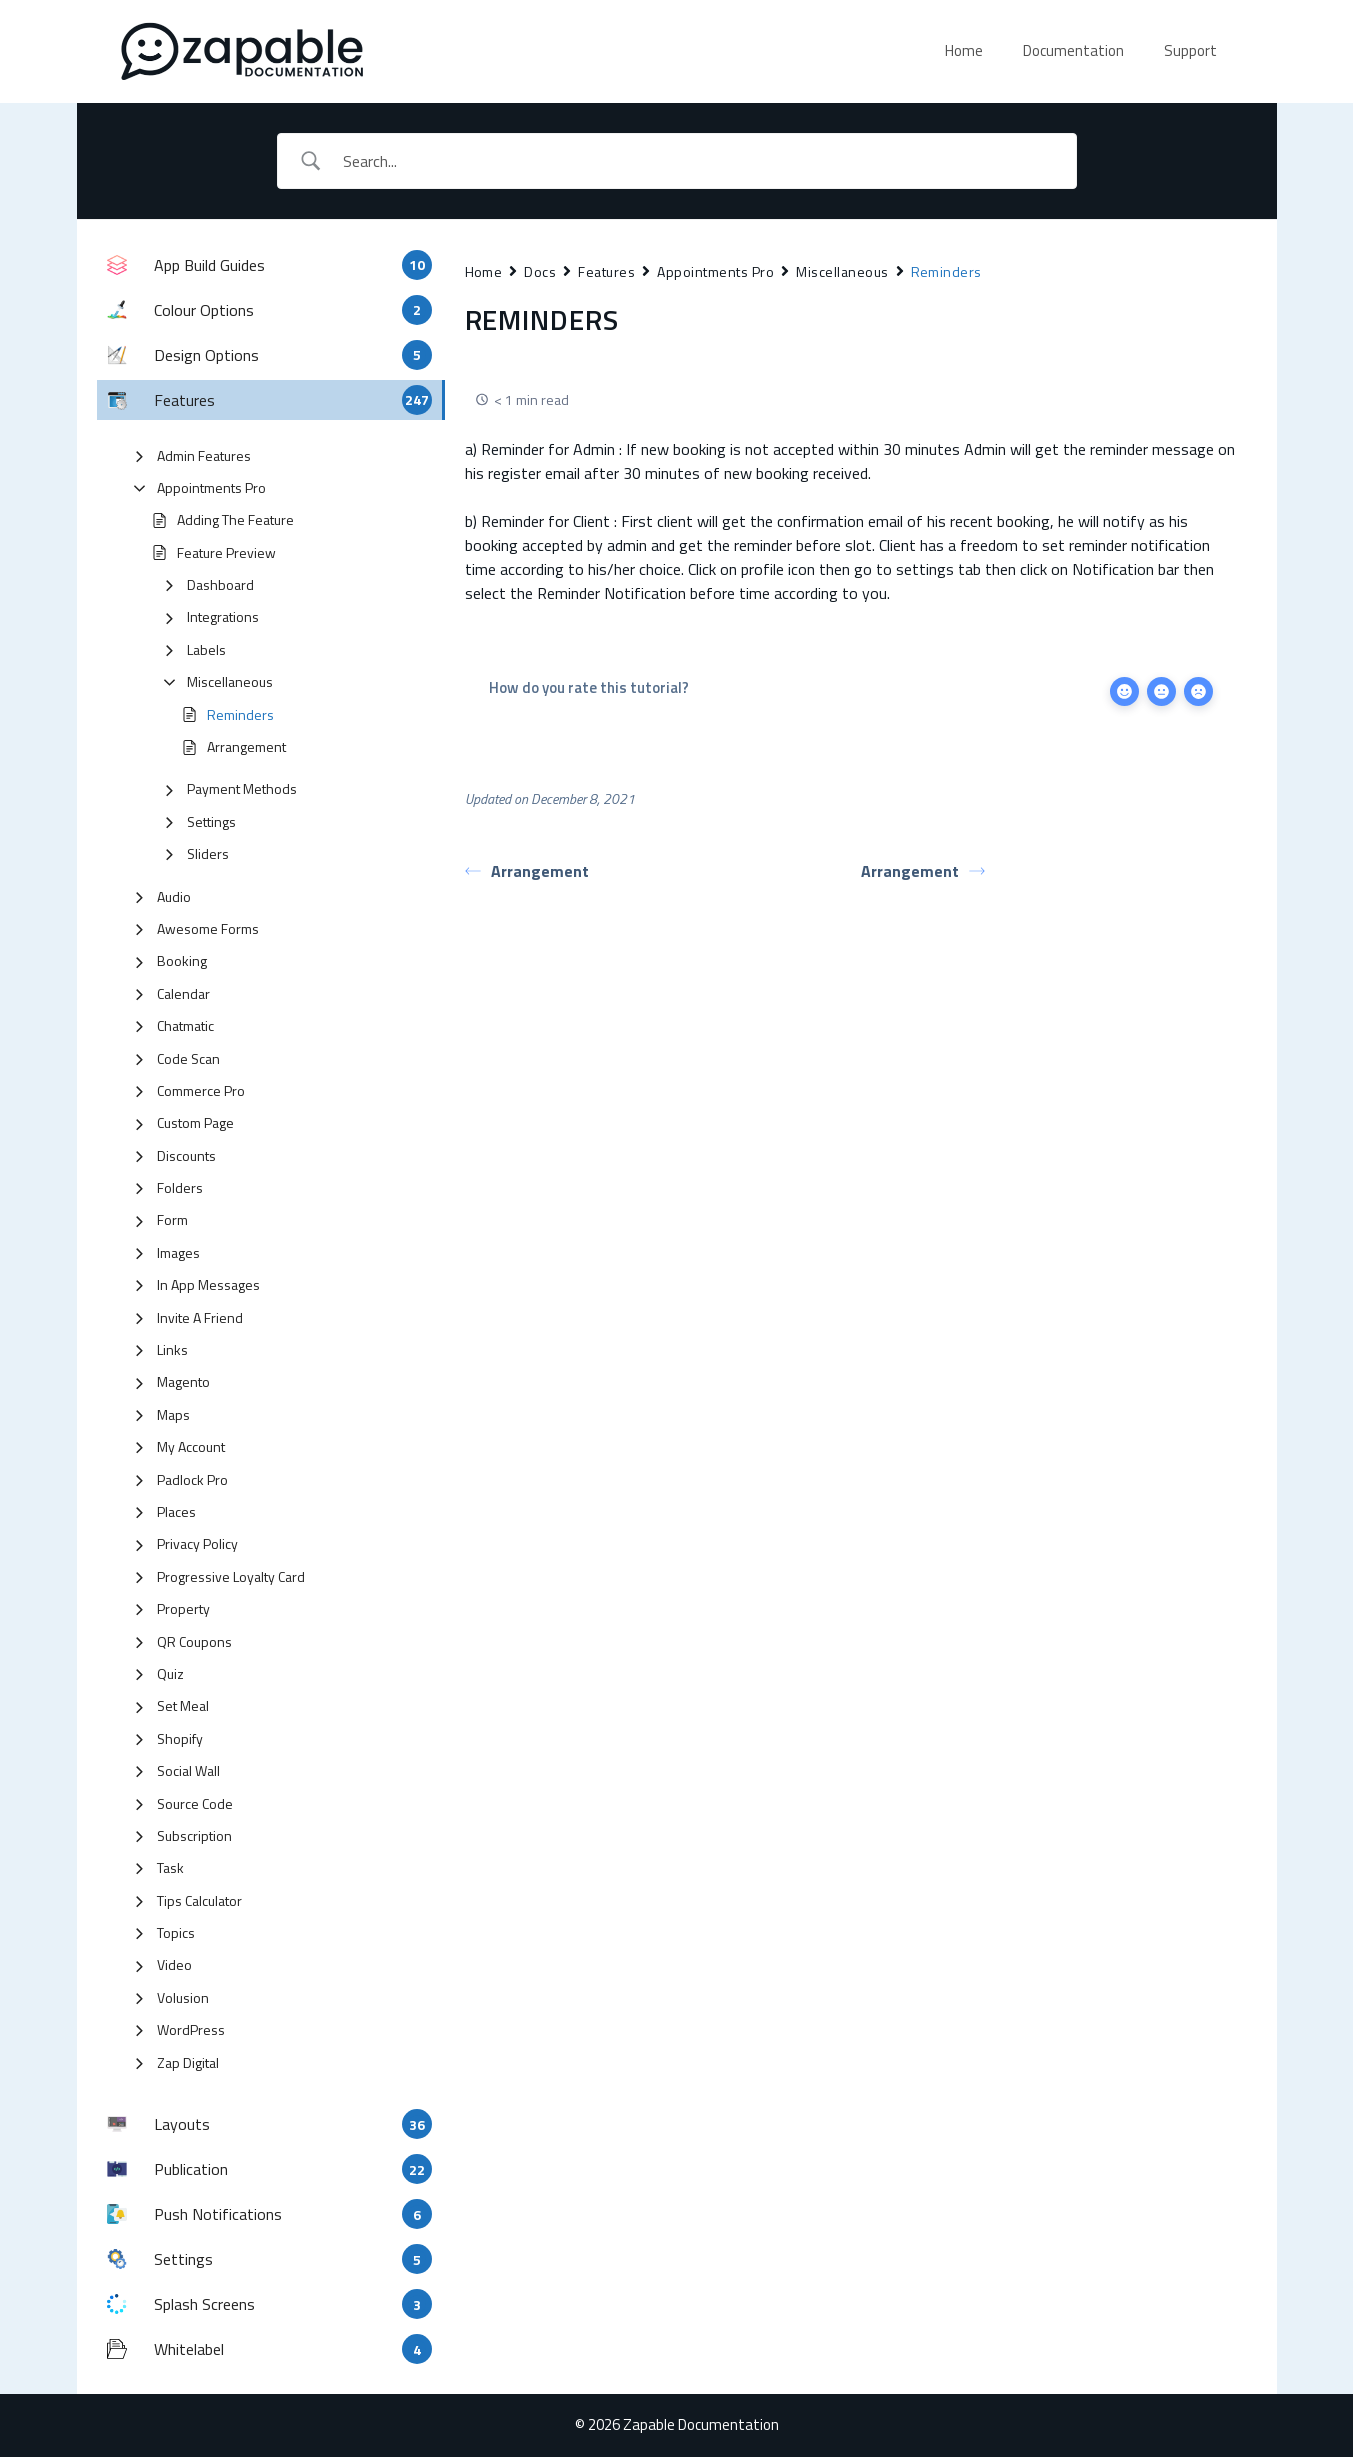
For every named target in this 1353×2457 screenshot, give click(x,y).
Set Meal (183, 1705)
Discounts (186, 1155)
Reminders (240, 714)
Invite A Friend (200, 1317)
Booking (182, 960)
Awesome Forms (208, 928)
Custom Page (195, 1122)
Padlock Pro (192, 1479)
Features (606, 271)
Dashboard (220, 584)
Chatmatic (185, 1025)
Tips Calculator (199, 1900)
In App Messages (208, 1284)
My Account (191, 1446)
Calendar (183, 993)
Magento (183, 1381)
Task (170, 1867)
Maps (173, 1414)
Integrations (223, 616)
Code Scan (188, 1058)
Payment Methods (242, 788)
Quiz (170, 1673)
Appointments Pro (211, 487)
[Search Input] (702, 161)
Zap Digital (188, 2062)
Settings (211, 821)
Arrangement (246, 746)
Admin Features (204, 455)
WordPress (191, 2029)
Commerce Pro (201, 1090)
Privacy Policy (197, 1543)
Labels (206, 649)
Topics (176, 1932)
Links (172, 1349)
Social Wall (188, 1770)
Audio (174, 896)
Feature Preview (226, 552)
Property (183, 1608)
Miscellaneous (230, 681)
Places (176, 1511)
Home (964, 50)
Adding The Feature (235, 519)
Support (1190, 50)
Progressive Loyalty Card (231, 1576)
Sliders (208, 853)
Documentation (1073, 50)
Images (178, 1252)
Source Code (195, 1803)
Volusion (183, 1997)
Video (174, 1964)
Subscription (194, 1835)
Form (172, 1219)
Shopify (180, 1738)
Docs (540, 271)
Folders (180, 1187)
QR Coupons (194, 1641)
